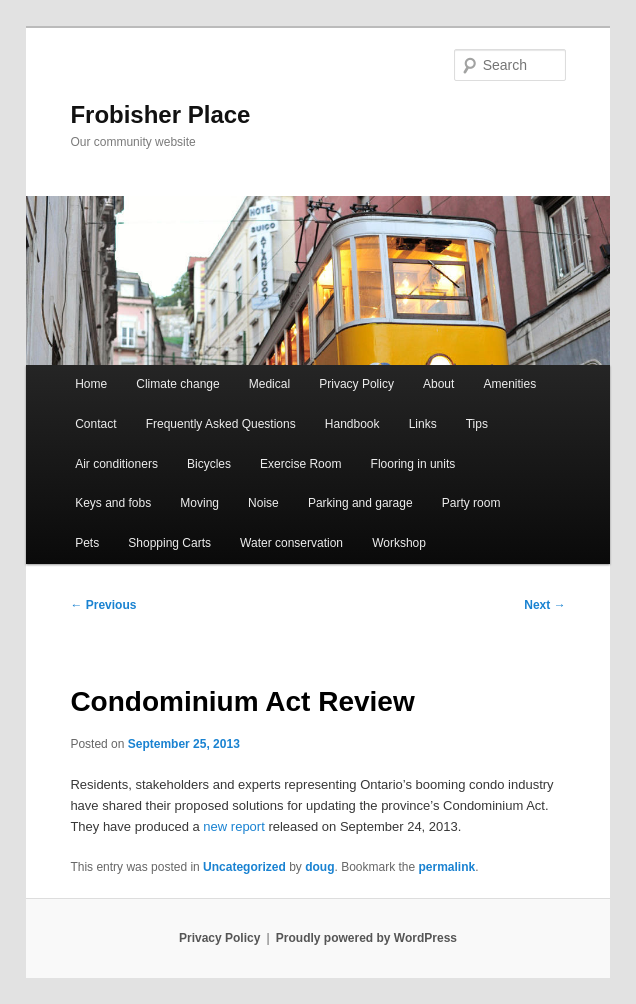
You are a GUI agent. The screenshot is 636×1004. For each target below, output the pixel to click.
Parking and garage (360, 503)
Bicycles (209, 464)
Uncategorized (244, 867)
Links (423, 424)
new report (233, 826)
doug (319, 867)
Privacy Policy (356, 384)
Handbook (352, 424)
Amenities (509, 384)
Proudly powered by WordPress (366, 938)
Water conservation (291, 543)
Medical (269, 384)
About (438, 384)
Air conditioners (116, 464)
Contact (95, 424)
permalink (447, 867)
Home (91, 384)
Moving (199, 503)
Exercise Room (300, 464)
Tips (477, 424)
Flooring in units (413, 464)
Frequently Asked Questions (221, 424)
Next (544, 605)
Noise (263, 503)
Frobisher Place (160, 114)
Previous (103, 605)
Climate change (177, 384)
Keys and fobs (113, 503)
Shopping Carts (169, 543)
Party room (471, 503)
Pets (87, 543)
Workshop (399, 543)
